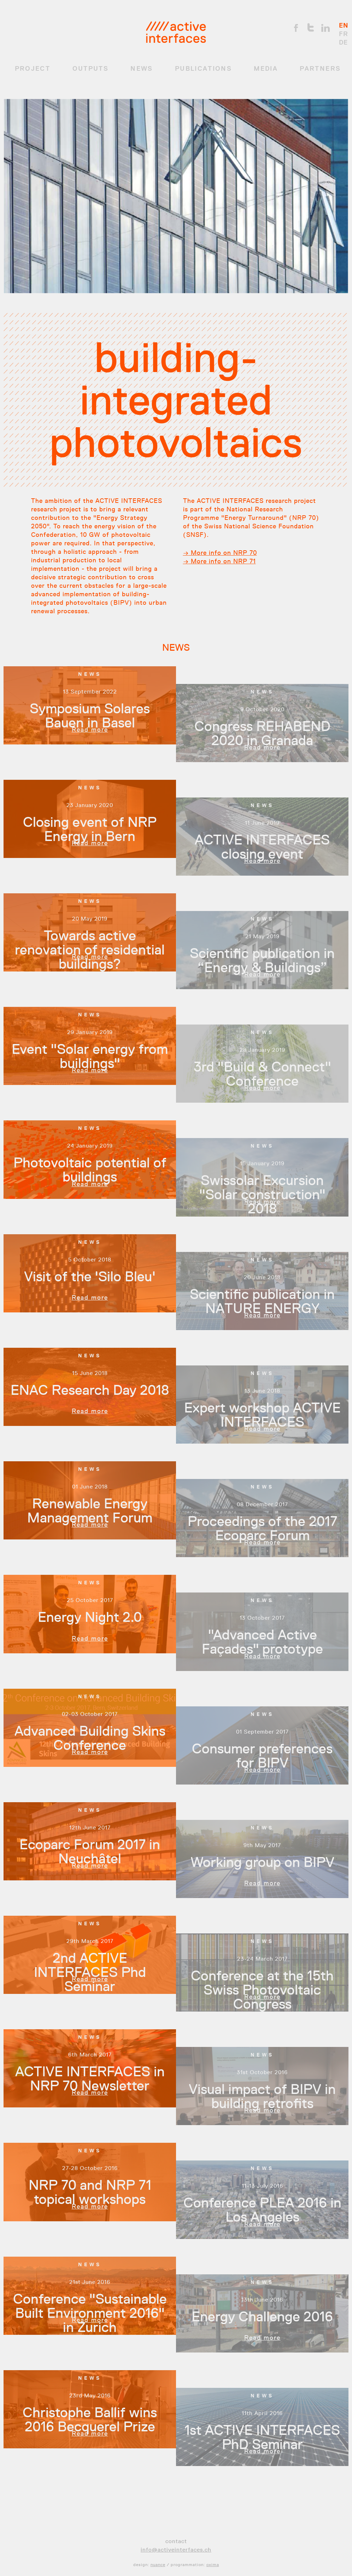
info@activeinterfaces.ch (176, 2549)
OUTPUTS (90, 68)
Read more (90, 729)
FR (343, 34)
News (141, 68)
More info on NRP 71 (222, 561)
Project (32, 68)
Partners (320, 68)
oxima (212, 2565)
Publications (203, 68)
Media (266, 68)
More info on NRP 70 (223, 553)
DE (343, 42)
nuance (158, 2565)
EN (343, 25)
